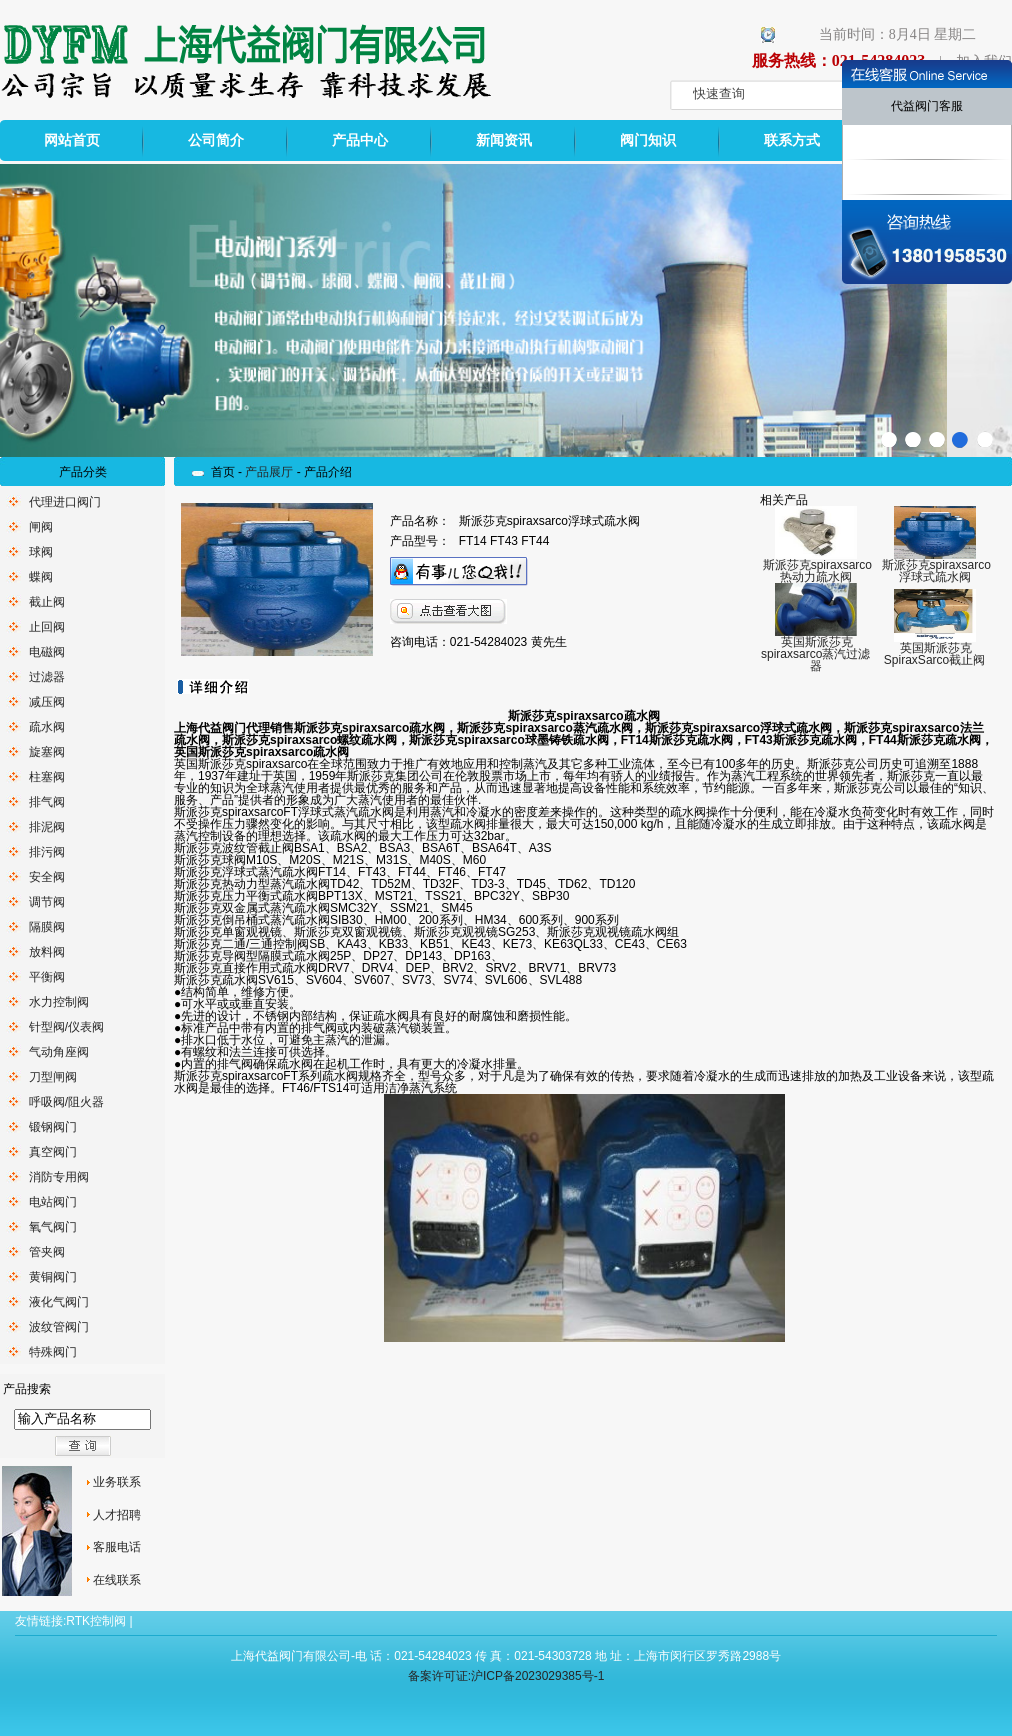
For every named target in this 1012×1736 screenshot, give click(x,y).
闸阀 (41, 527)
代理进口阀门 (65, 502)
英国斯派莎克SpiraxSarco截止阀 (934, 654)
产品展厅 (269, 472)
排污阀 (47, 852)
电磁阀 (47, 652)
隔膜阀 (47, 927)
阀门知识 (648, 140)
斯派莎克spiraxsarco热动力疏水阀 (817, 571)
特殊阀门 (53, 1352)
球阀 (41, 552)
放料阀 (47, 952)
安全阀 (47, 877)
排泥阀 (47, 827)
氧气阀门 (53, 1227)
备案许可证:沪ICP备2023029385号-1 (506, 1676)
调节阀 (47, 902)
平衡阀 (47, 977)
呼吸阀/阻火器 (66, 1102)
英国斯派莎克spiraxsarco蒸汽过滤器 (815, 654)
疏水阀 (47, 727)
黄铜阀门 (53, 1277)
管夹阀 (47, 1252)
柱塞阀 (47, 777)
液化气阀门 (59, 1302)
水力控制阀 (59, 1002)
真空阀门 (53, 1152)
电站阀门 (53, 1202)
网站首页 (72, 140)
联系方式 (792, 140)
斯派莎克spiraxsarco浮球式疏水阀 (936, 571)
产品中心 (360, 140)
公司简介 (216, 140)
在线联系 (117, 1580)
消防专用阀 (59, 1177)
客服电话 (117, 1547)
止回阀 (47, 627)
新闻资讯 (504, 140)
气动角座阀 (59, 1052)
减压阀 (47, 702)
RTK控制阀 (96, 1621)
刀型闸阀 (53, 1077)
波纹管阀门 (59, 1327)
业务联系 (117, 1482)
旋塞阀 (47, 752)
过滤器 (47, 677)
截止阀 (47, 602)
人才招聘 (117, 1515)
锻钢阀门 (53, 1127)
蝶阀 (41, 577)
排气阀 (47, 802)
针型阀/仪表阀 (66, 1027)
